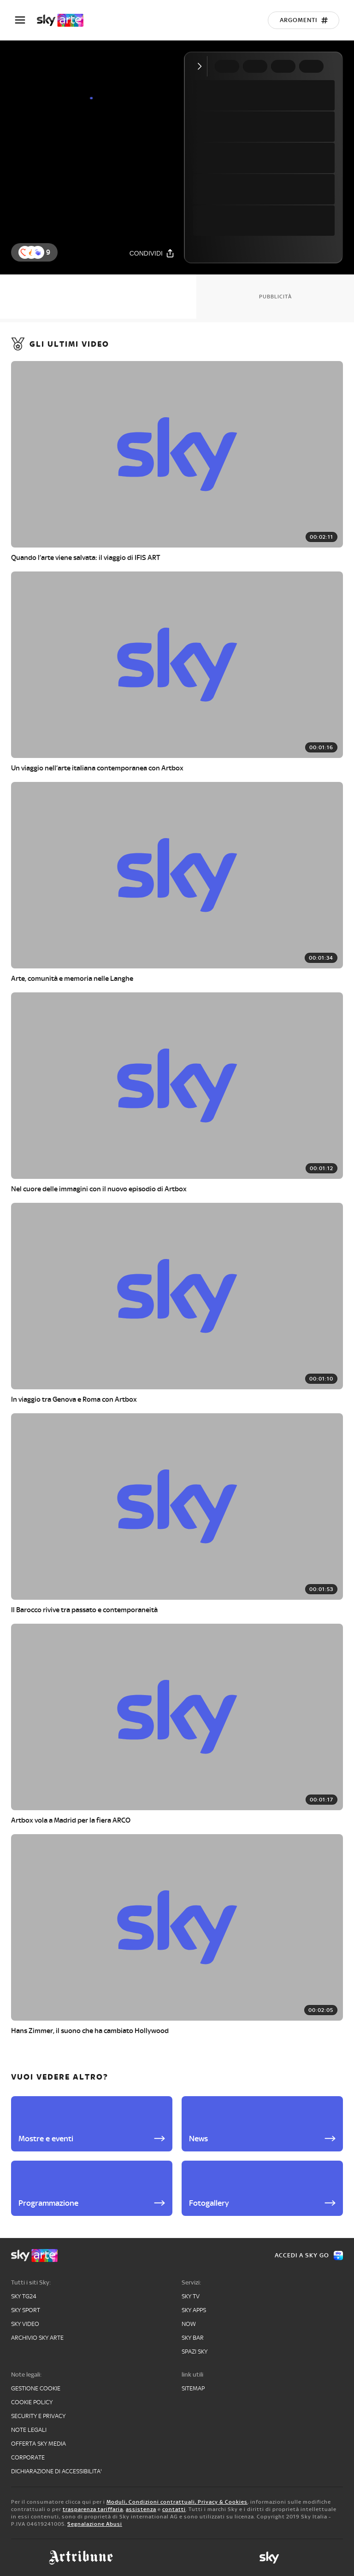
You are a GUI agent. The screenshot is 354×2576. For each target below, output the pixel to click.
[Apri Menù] (26, 20)
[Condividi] (152, 253)
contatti (174, 2509)
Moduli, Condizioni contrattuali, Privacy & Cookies (177, 2502)
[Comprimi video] (201, 66)
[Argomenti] (303, 20)
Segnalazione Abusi (94, 2524)
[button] (37, 252)
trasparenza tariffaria (93, 2509)
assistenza (141, 2509)
